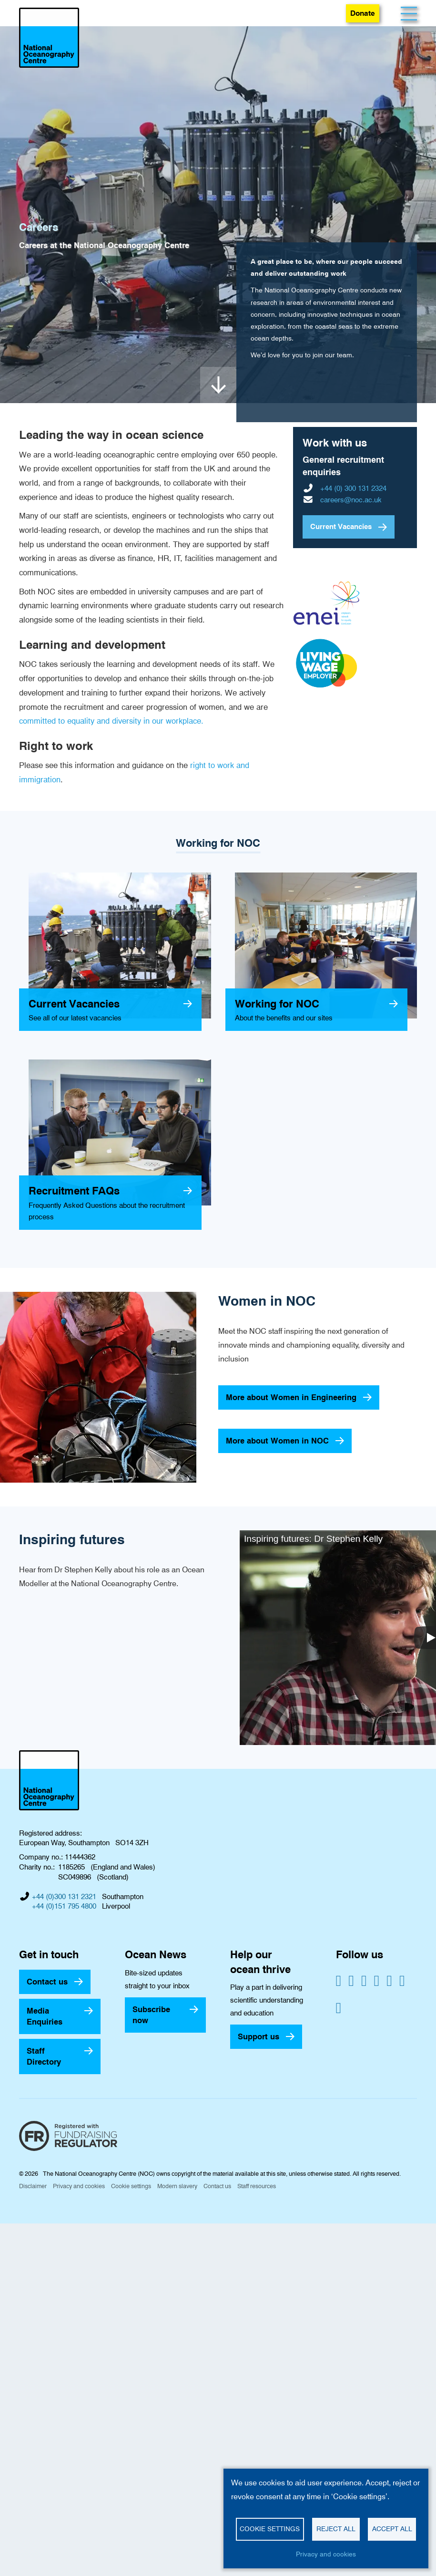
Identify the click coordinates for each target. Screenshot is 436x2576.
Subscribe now (151, 2015)
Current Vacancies (341, 526)
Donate (362, 13)
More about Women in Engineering (291, 1397)
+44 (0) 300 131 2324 (353, 488)
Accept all (392, 2529)
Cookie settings (131, 2186)
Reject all (335, 2529)
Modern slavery (177, 2186)
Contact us (47, 1981)
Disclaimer (33, 2186)
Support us (258, 2036)
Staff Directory (44, 2056)
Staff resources (256, 2186)
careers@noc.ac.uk (351, 500)
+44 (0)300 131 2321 (64, 1896)
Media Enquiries (44, 2016)
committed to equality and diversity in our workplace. (111, 721)
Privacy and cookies (79, 2186)
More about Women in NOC (277, 1440)
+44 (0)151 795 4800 (64, 1906)
